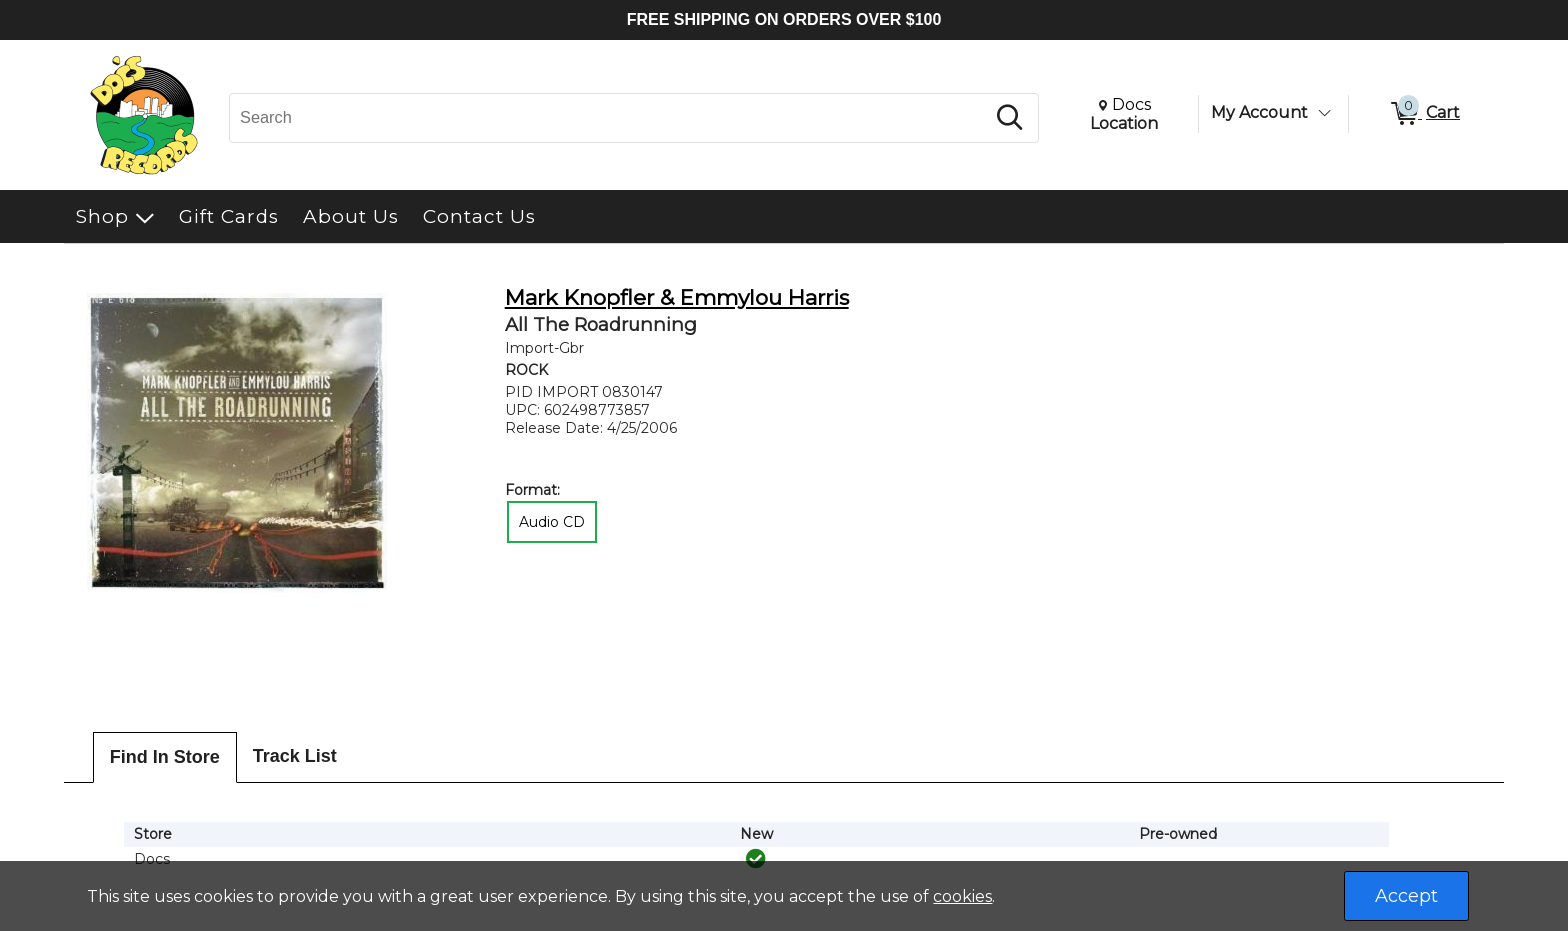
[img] (756, 859)
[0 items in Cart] (1424, 114)
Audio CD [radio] (552, 522)
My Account (1259, 112)
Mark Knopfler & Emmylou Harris (677, 297)
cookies (962, 896)
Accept (1406, 896)
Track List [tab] (295, 756)
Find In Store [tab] (165, 757)
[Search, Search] (610, 118)
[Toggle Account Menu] (1324, 113)
